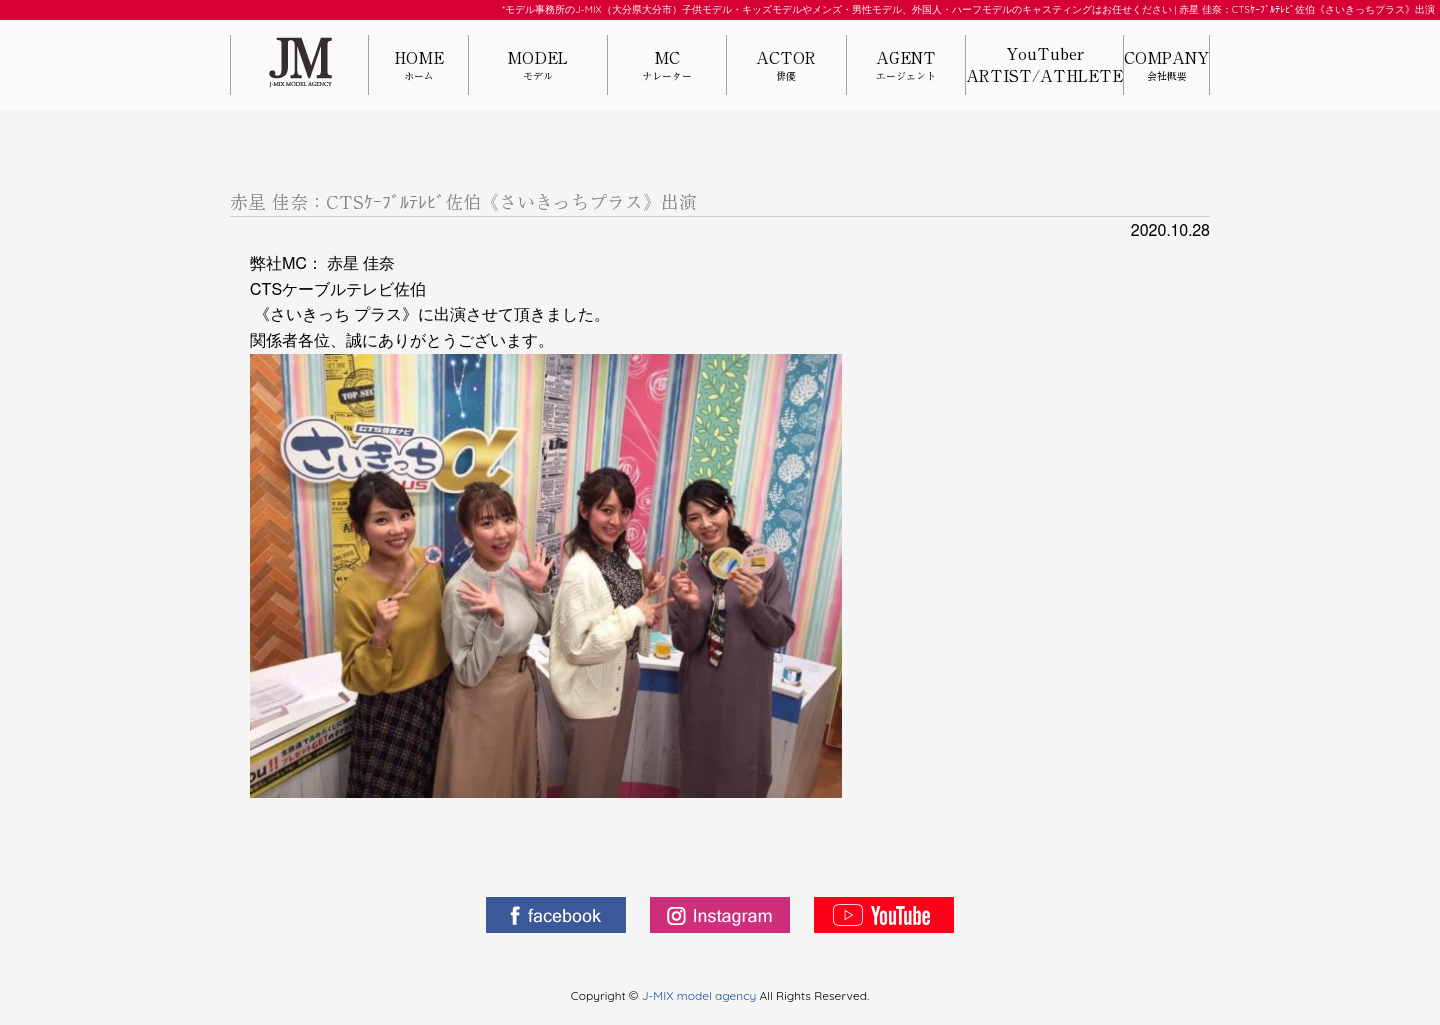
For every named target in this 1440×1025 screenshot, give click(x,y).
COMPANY (1166, 66)
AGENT (906, 66)
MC (667, 66)
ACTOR (786, 66)
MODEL (538, 66)
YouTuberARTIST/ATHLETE (1044, 65)
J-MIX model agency (701, 995)
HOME (418, 66)
